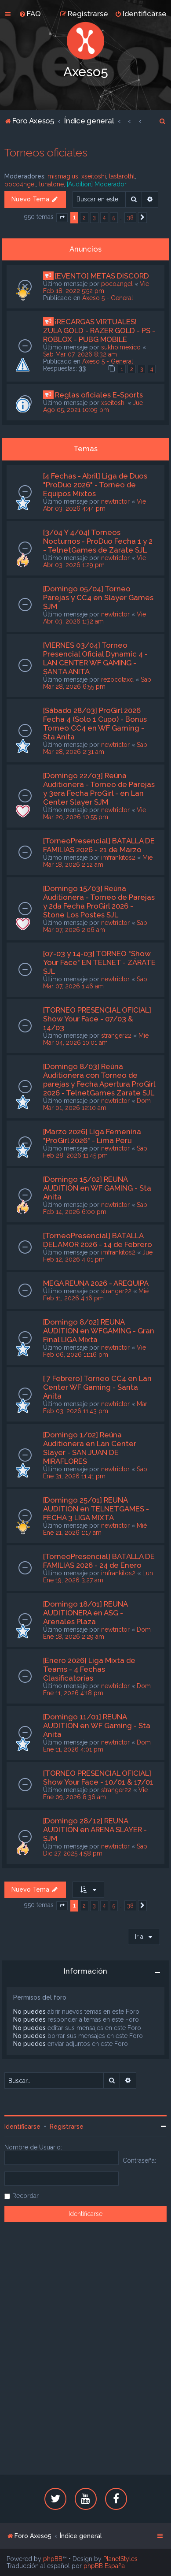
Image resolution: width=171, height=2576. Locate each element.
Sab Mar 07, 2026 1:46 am (95, 983)
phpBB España (104, 2565)
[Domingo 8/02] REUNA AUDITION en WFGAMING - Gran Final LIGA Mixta (98, 1331)
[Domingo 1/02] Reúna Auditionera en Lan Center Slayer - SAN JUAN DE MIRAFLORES (89, 1448)
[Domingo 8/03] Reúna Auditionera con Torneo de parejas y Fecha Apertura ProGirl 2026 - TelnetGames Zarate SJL (99, 1079)
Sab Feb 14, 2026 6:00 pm (95, 1208)
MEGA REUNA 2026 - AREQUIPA (96, 1283)
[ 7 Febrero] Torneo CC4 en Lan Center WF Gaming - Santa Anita (97, 1387)
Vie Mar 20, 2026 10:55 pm (94, 813)
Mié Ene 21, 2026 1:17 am (95, 1529)
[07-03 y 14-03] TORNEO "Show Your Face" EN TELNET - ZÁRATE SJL (99, 962)
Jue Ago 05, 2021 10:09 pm (93, 406)
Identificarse (22, 2126)
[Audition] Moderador (97, 184)
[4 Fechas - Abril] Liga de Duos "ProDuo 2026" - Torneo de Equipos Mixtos (95, 484)
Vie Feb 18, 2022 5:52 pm (96, 287)
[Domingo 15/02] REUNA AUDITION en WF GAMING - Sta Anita (97, 1188)
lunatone (51, 184)
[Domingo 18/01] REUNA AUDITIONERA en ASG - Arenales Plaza (85, 1613)
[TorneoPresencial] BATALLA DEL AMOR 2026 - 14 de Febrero (97, 1240)
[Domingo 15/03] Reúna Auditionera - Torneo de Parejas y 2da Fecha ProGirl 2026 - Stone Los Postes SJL (99, 901)
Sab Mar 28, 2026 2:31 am (95, 748)
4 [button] (104, 217)
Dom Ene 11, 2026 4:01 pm (97, 1746)
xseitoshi (93, 176)
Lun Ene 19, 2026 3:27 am (98, 1577)
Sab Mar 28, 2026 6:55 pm (97, 683)
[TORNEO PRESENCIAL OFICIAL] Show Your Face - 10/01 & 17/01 (98, 1777)
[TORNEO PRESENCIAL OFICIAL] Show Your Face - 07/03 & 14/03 (97, 1019)
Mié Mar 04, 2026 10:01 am (96, 1039)
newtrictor (115, 501)
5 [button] (114, 217)
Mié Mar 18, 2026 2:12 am (98, 861)
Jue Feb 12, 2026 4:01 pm (98, 1256)
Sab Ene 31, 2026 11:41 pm (95, 1473)
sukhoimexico (121, 347)
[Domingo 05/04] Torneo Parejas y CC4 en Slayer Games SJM (98, 597)
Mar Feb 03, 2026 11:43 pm (95, 1407)
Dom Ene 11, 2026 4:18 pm (97, 1689)
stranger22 (116, 1035)
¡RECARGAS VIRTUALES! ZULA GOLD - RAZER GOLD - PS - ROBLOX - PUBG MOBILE (99, 330)
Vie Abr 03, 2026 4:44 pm (94, 505)
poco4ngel (20, 184)
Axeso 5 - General (107, 297)
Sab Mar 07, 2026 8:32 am (80, 354)
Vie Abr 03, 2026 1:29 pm (94, 561)
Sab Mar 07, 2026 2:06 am (95, 926)
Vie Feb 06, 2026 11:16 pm (94, 1351)
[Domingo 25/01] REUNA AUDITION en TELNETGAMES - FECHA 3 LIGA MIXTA (96, 1509)
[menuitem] (30, 13)
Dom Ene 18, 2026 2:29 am (97, 1633)
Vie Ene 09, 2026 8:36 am (95, 1793)
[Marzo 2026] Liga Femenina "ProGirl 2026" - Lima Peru (92, 1136)
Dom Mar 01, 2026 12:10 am (97, 1104)
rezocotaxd (117, 679)
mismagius (62, 176)
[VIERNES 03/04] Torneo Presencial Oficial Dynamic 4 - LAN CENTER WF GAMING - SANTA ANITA (95, 658)
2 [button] (84, 217)
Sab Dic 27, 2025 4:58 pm (95, 1850)
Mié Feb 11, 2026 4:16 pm (96, 1295)
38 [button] (130, 217)
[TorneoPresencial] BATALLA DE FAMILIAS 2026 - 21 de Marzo (99, 845)
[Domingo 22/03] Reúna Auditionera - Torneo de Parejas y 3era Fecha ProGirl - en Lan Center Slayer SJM (99, 788)
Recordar (25, 2195)
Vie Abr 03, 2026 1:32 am (94, 618)
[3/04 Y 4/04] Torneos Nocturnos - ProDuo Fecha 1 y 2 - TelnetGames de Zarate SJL (98, 541)
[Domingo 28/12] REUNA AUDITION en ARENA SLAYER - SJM (95, 1829)
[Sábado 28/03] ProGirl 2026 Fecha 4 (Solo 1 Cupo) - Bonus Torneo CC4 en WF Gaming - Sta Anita (95, 723)
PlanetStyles (120, 2558)
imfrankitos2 (118, 857)
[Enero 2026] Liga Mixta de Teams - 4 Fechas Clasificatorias (89, 1669)
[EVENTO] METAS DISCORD (102, 275)
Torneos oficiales (45, 152)
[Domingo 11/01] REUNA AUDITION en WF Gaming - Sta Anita (96, 1725)
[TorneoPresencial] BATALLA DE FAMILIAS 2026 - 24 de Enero (99, 1561)
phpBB (52, 2558)
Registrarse (67, 2126)
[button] (62, 217)
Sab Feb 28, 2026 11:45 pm (95, 1152)
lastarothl (122, 176)
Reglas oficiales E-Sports (99, 394)
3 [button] (94, 217)
